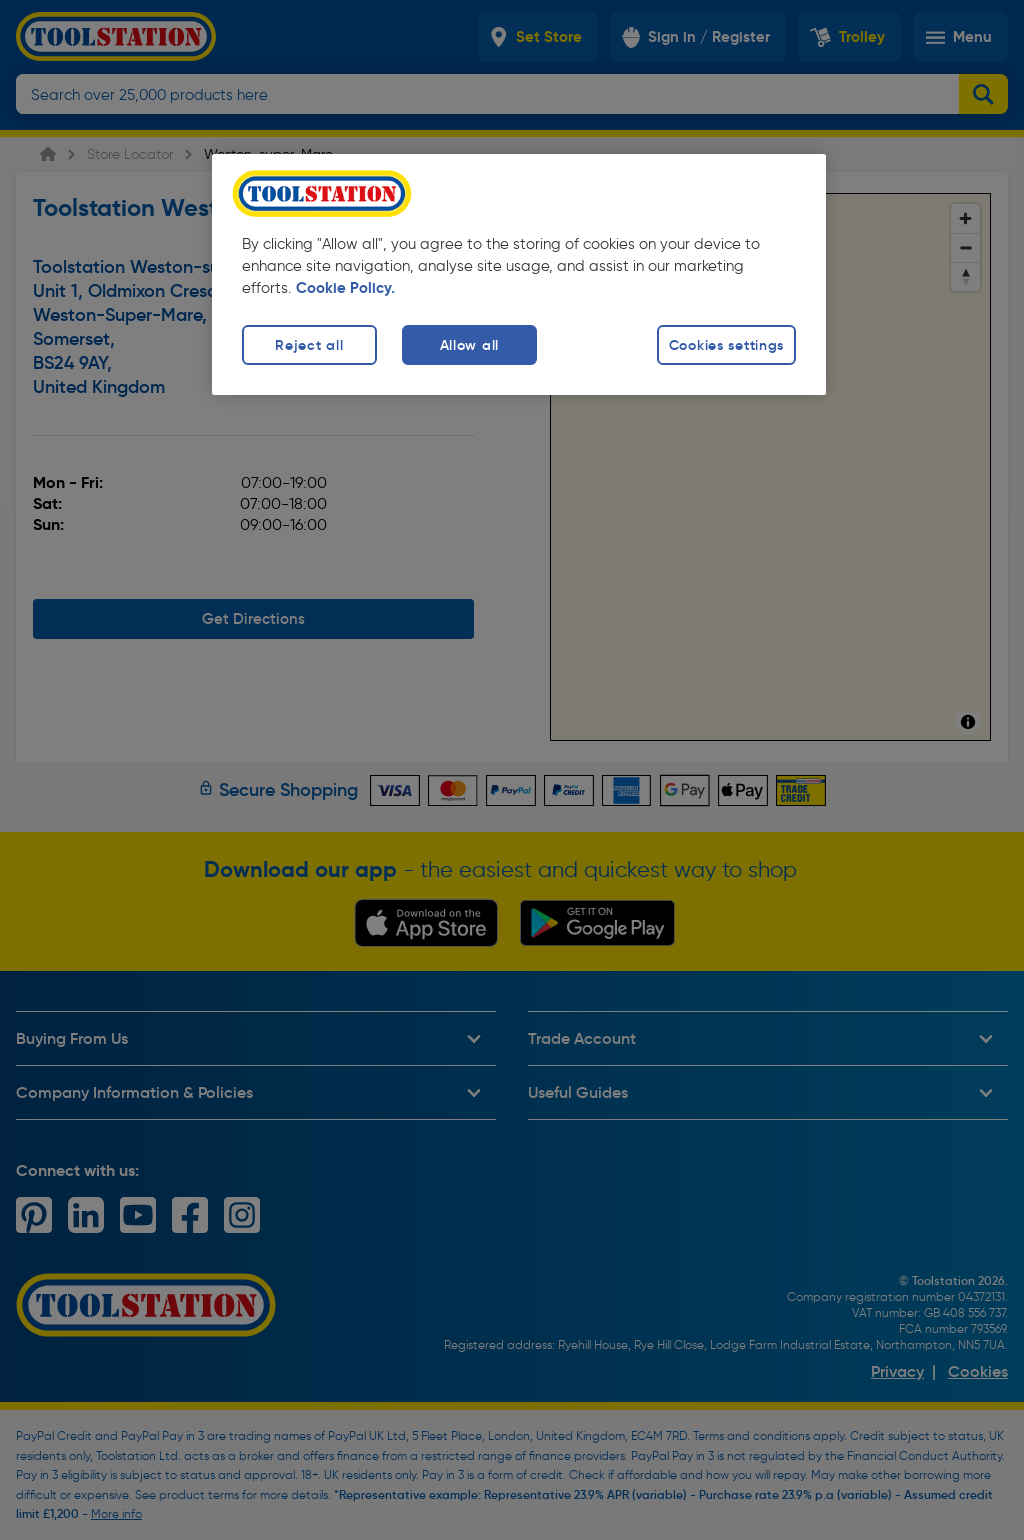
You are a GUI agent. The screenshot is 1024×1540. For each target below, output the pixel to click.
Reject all (309, 345)
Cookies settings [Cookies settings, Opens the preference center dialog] (727, 345)
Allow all (469, 345)
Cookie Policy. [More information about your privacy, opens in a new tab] (345, 288)
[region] (519, 274)
